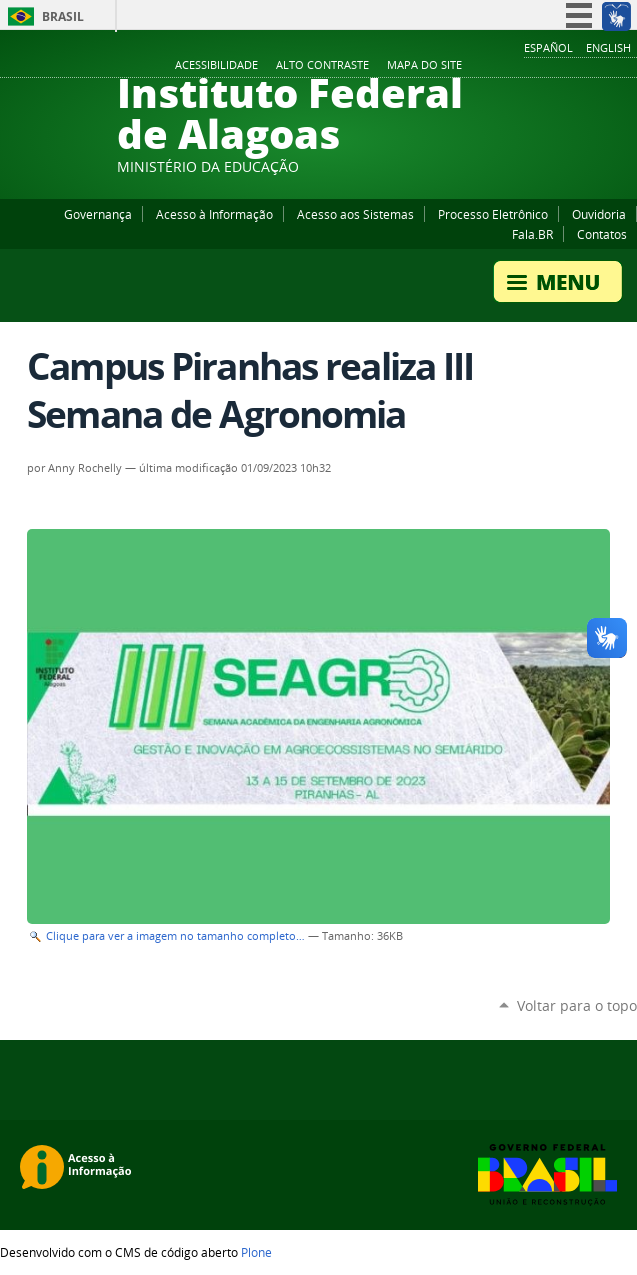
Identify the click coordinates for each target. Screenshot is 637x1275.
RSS (627, 66)
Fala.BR (532, 234)
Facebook (527, 66)
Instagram (577, 66)
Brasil (63, 16)
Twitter (602, 66)
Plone (256, 1252)
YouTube (552, 66)
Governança (98, 214)
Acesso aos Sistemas (355, 214)
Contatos (602, 234)
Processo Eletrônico (493, 214)
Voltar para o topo (577, 1005)
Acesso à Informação (214, 214)
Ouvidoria (599, 214)
